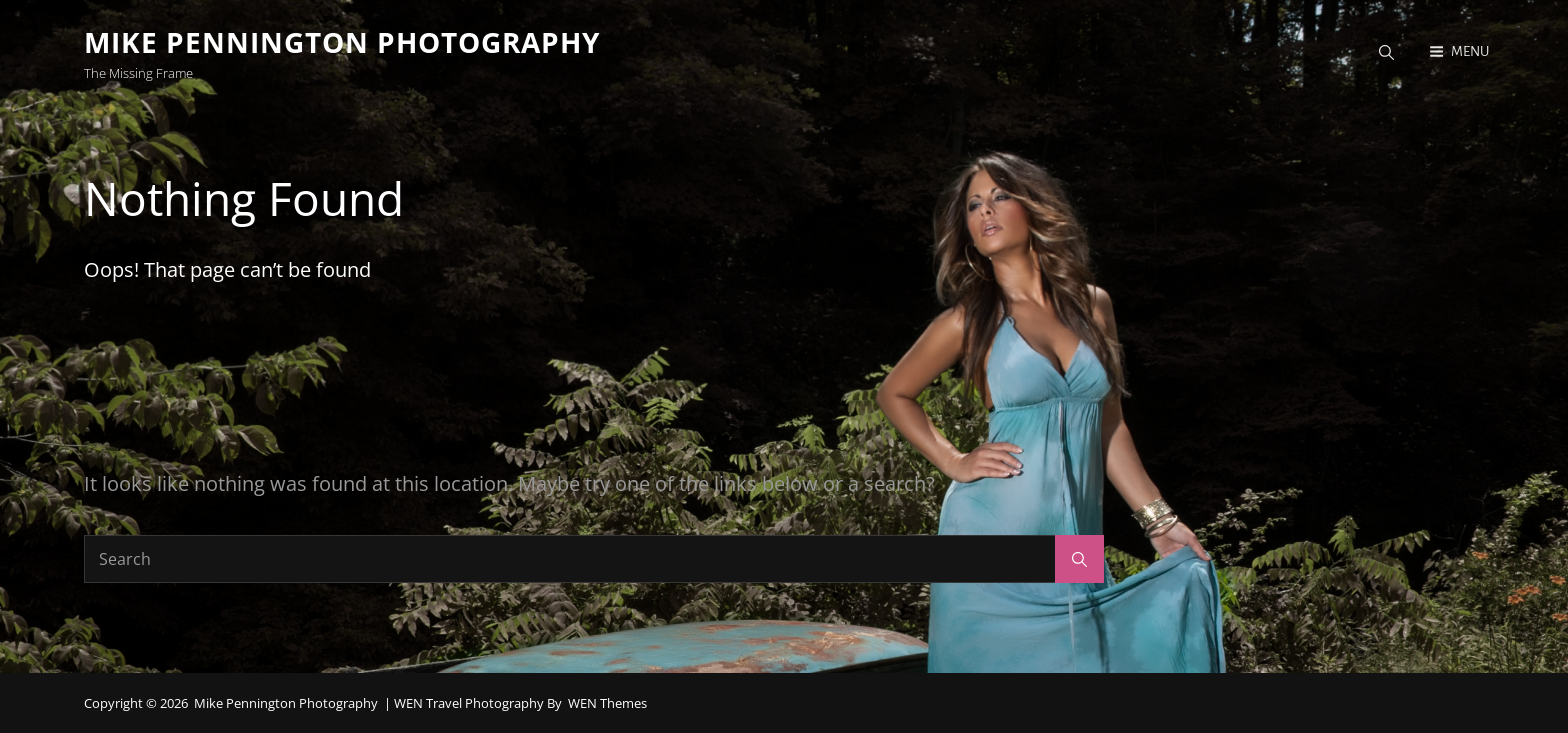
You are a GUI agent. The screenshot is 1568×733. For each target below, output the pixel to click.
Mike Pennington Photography (342, 42)
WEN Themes (607, 703)
